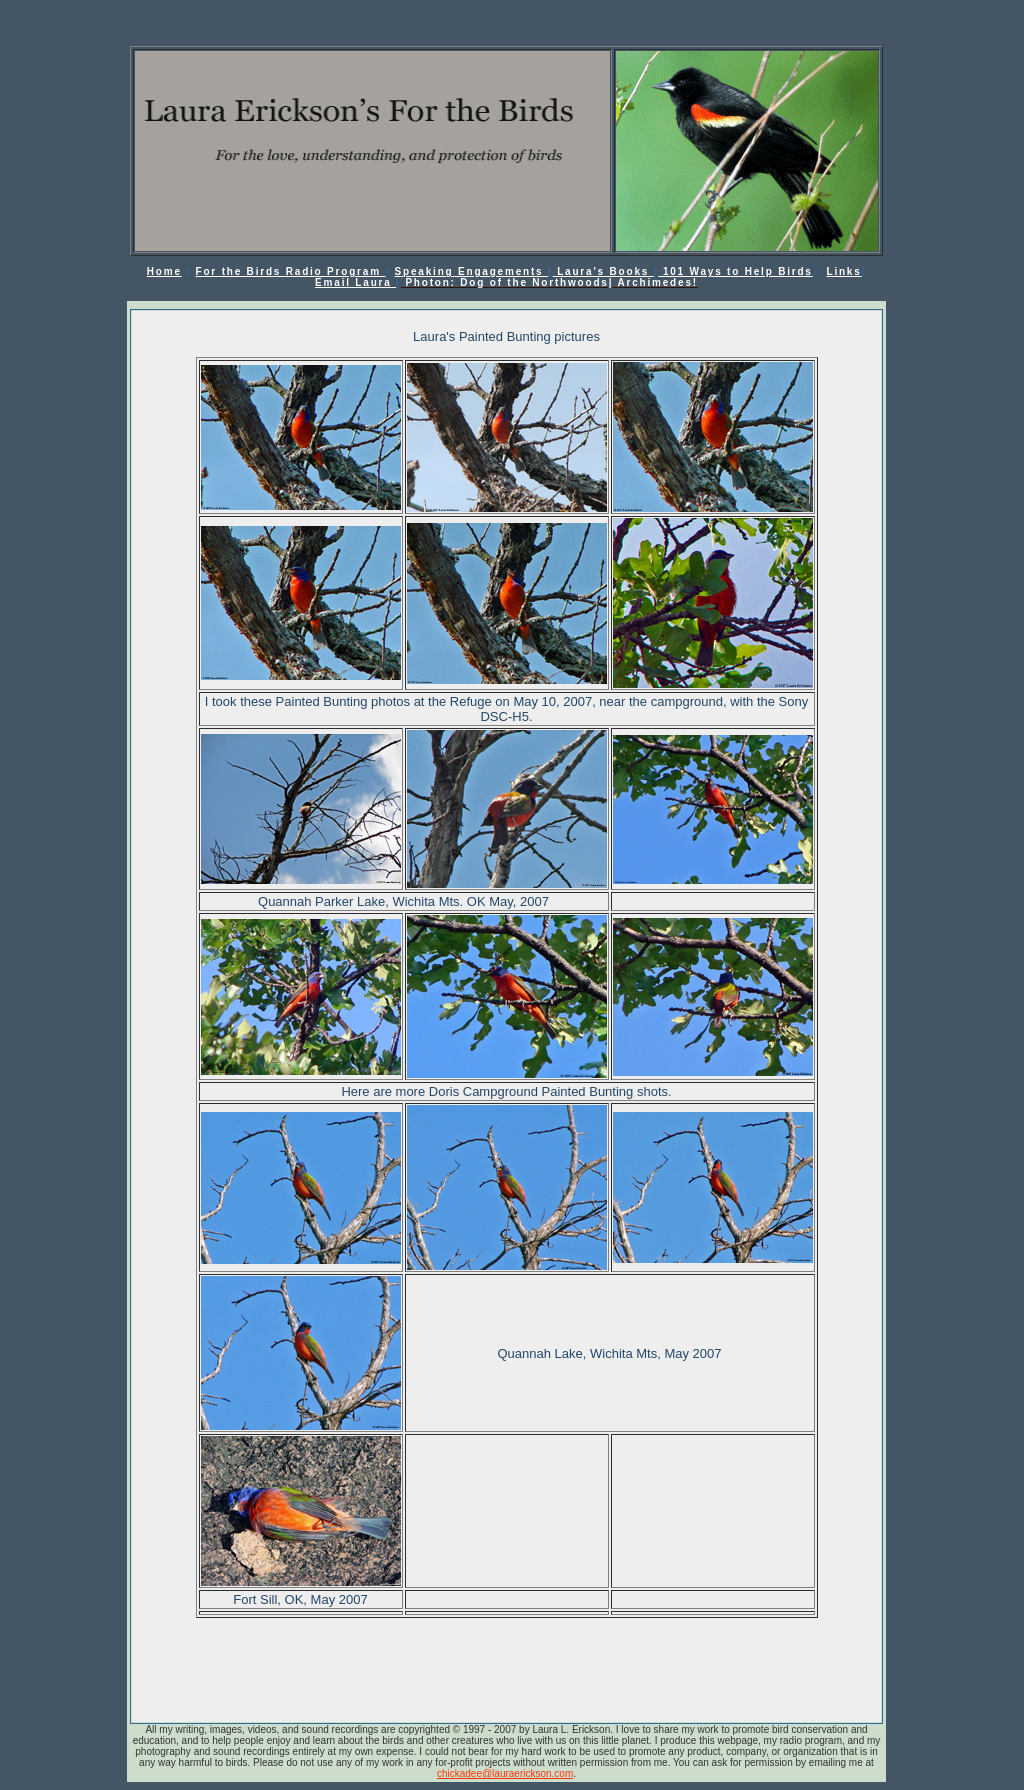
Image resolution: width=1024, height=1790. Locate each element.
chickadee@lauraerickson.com (505, 1773)
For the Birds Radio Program (291, 271)
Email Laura (355, 282)
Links (843, 271)
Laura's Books (603, 271)
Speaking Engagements (471, 271)
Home (164, 271)
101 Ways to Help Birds (735, 271)
